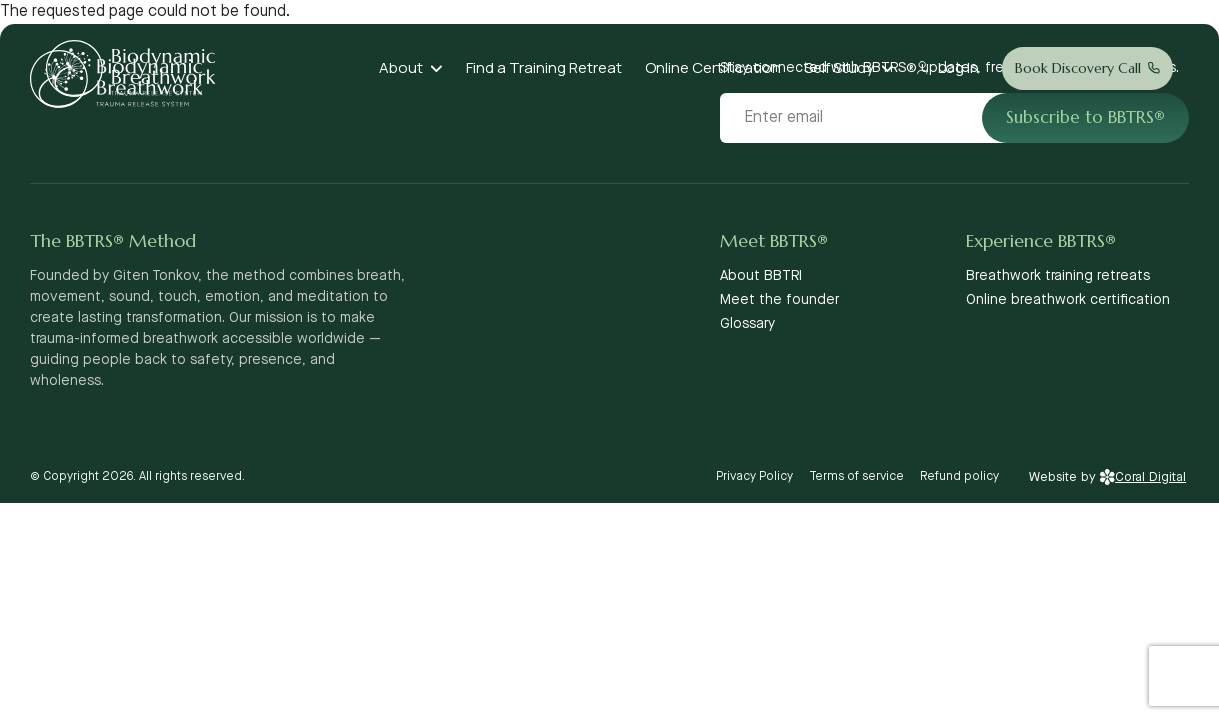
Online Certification (713, 67)
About (401, 67)
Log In (958, 67)
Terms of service (856, 476)
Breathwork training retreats (1058, 276)
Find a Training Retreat (544, 67)
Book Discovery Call (1078, 68)
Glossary (747, 324)
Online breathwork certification (1068, 300)
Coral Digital (1143, 477)
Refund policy (959, 476)
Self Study (839, 67)
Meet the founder (779, 300)
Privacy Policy (754, 476)
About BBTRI (761, 276)
